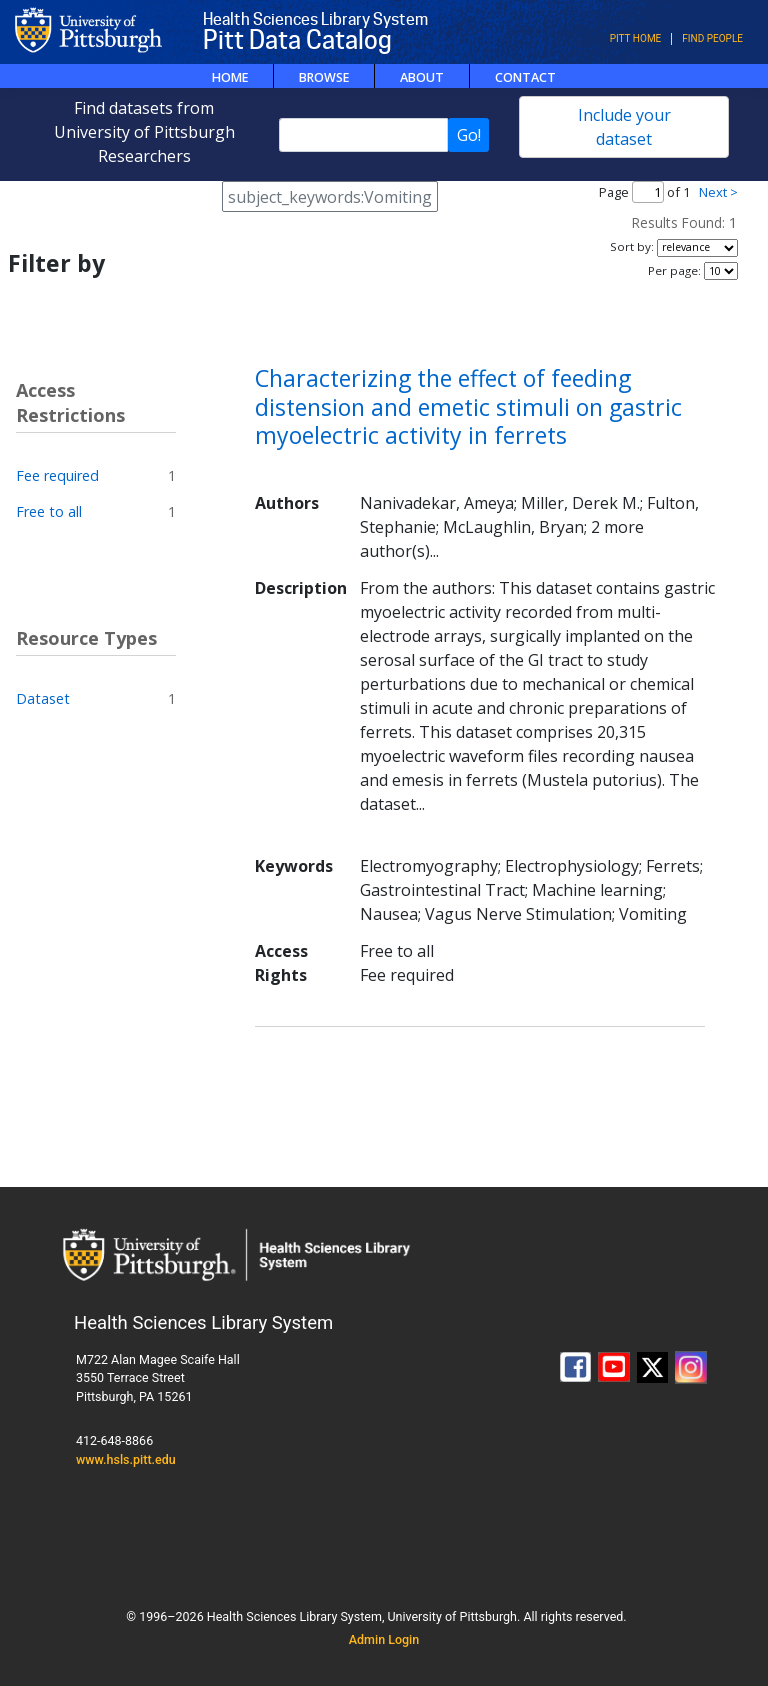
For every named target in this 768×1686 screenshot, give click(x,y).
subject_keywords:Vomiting (330, 197)
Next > (718, 192)
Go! (469, 135)
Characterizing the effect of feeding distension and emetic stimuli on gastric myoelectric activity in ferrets (468, 407)
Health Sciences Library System (315, 19)
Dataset (43, 698)
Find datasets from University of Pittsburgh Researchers (144, 132)
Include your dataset (624, 127)
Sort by (630, 246)
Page (614, 192)
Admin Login (384, 1639)
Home (230, 77)
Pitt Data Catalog (297, 40)
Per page (673, 270)
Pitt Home (636, 38)
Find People (712, 38)
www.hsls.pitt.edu (126, 1459)
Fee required (57, 475)
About (422, 77)
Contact (525, 77)
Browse (324, 77)
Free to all (49, 511)
